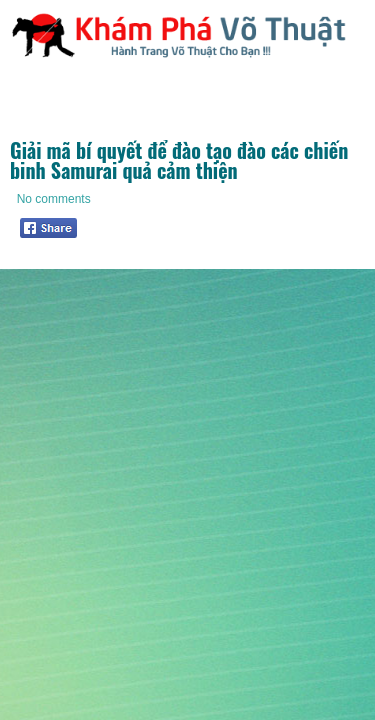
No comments (54, 199)
